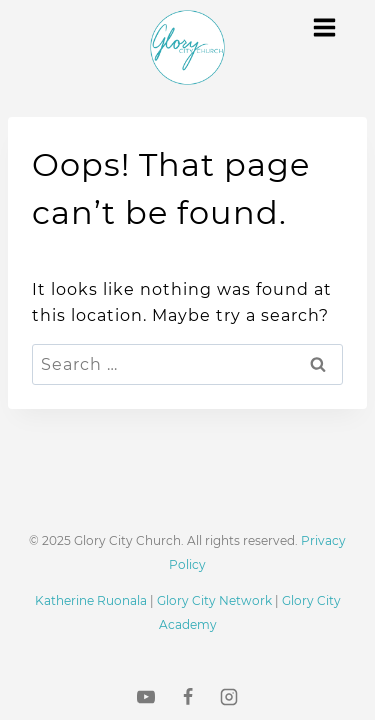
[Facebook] (188, 697)
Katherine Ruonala (91, 600)
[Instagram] (229, 697)
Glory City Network (214, 600)
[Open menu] (324, 27)
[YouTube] (146, 697)
